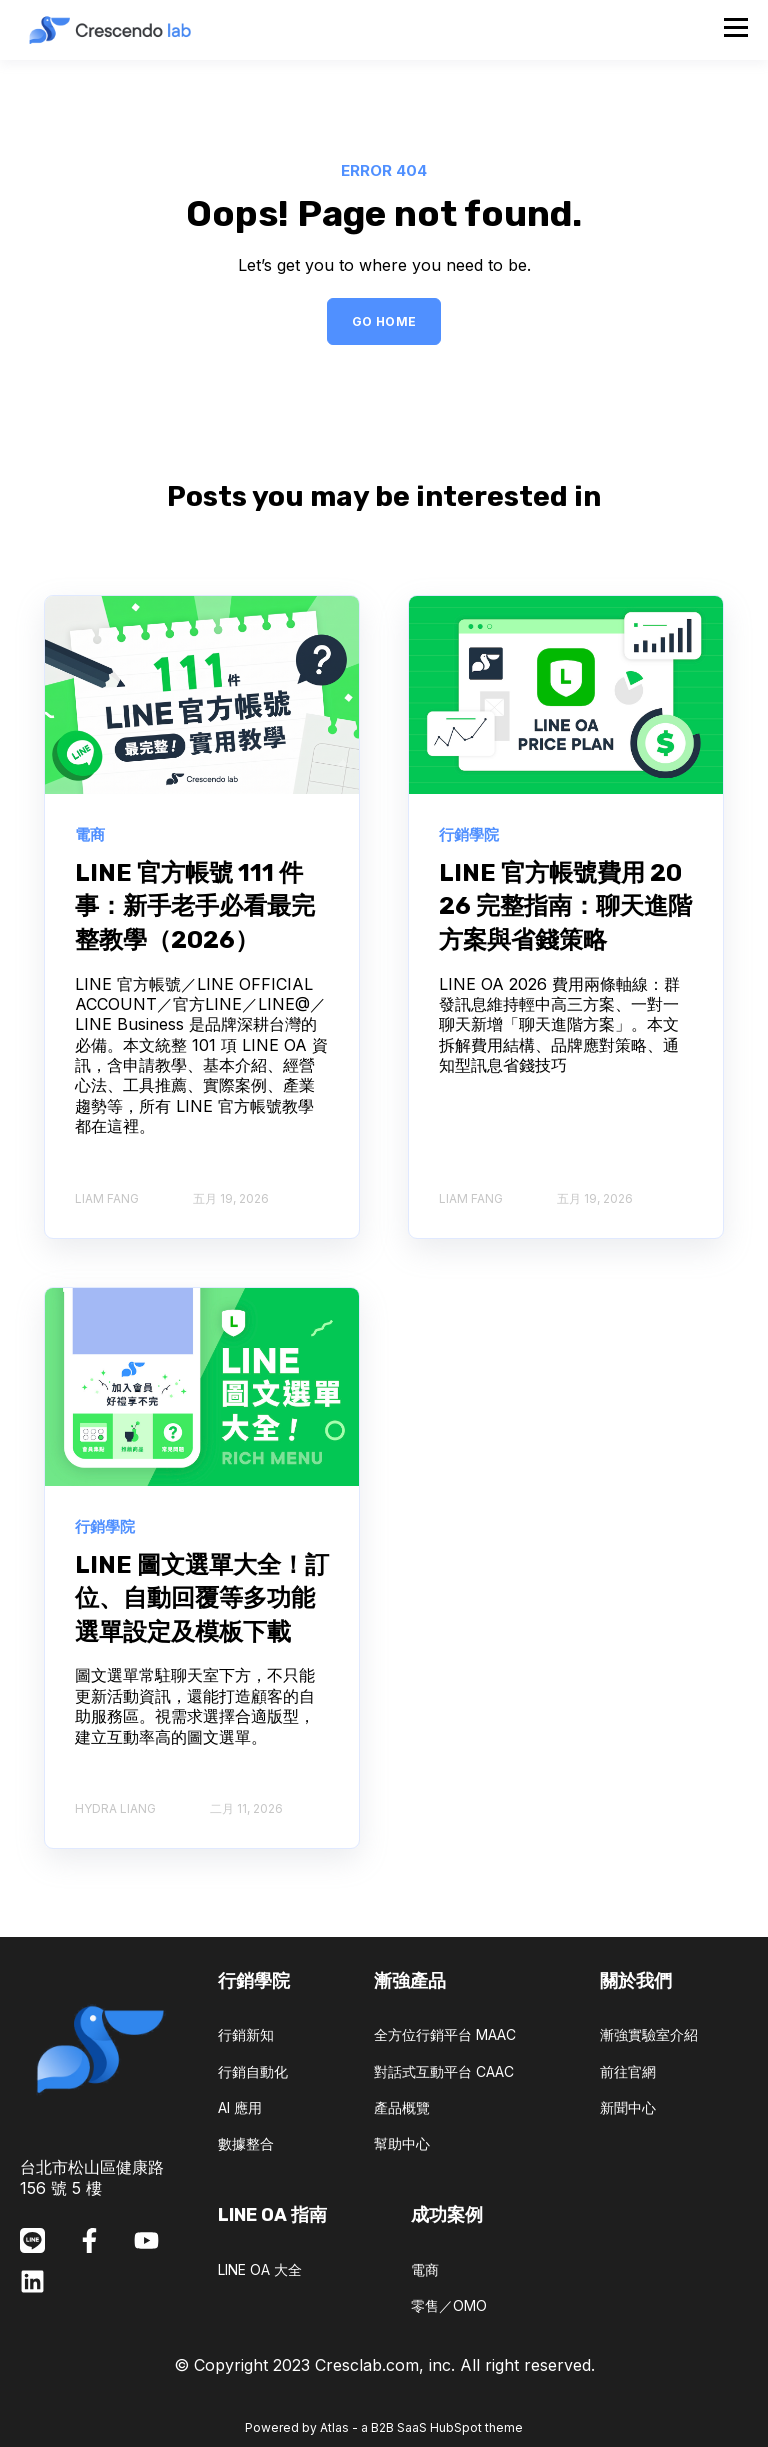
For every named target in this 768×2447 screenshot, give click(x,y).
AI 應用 (240, 2107)
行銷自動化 (253, 2071)
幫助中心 (402, 2143)
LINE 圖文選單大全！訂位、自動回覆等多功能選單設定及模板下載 (202, 1598)
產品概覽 (402, 2107)
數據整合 (246, 2143)
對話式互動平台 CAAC (444, 2071)
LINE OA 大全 (260, 2269)
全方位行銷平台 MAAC (445, 2034)
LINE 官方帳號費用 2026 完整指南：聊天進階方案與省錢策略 (565, 906)
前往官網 (628, 2071)
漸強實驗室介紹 (649, 2034)
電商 (425, 2269)
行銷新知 (246, 2034)
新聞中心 (628, 2107)
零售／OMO (449, 2305)
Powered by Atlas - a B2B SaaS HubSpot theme (384, 2427)
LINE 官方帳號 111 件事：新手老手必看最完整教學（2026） (195, 906)
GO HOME (384, 321)
